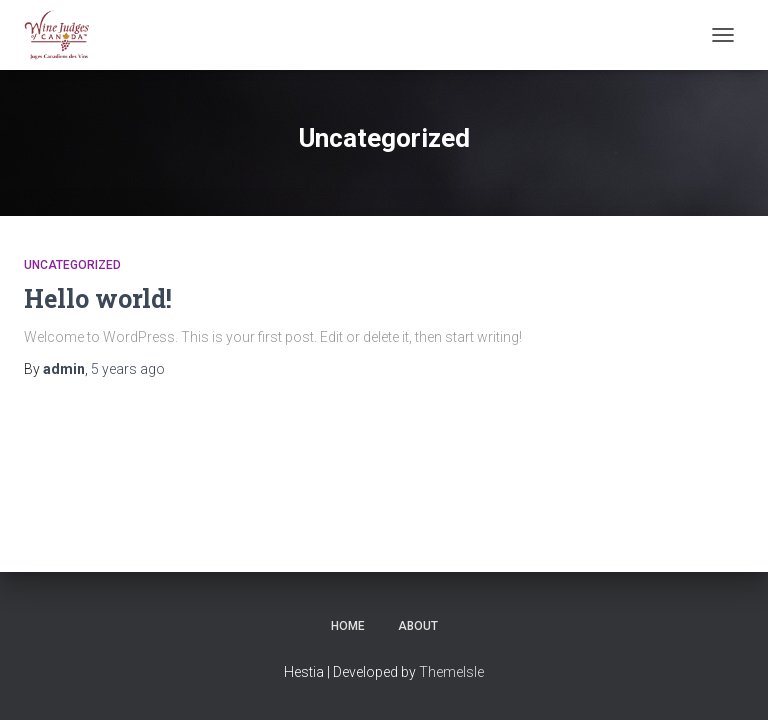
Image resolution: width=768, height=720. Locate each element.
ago (128, 369)
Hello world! (98, 298)
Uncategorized (72, 265)
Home (348, 626)
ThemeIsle (451, 672)
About (418, 626)
